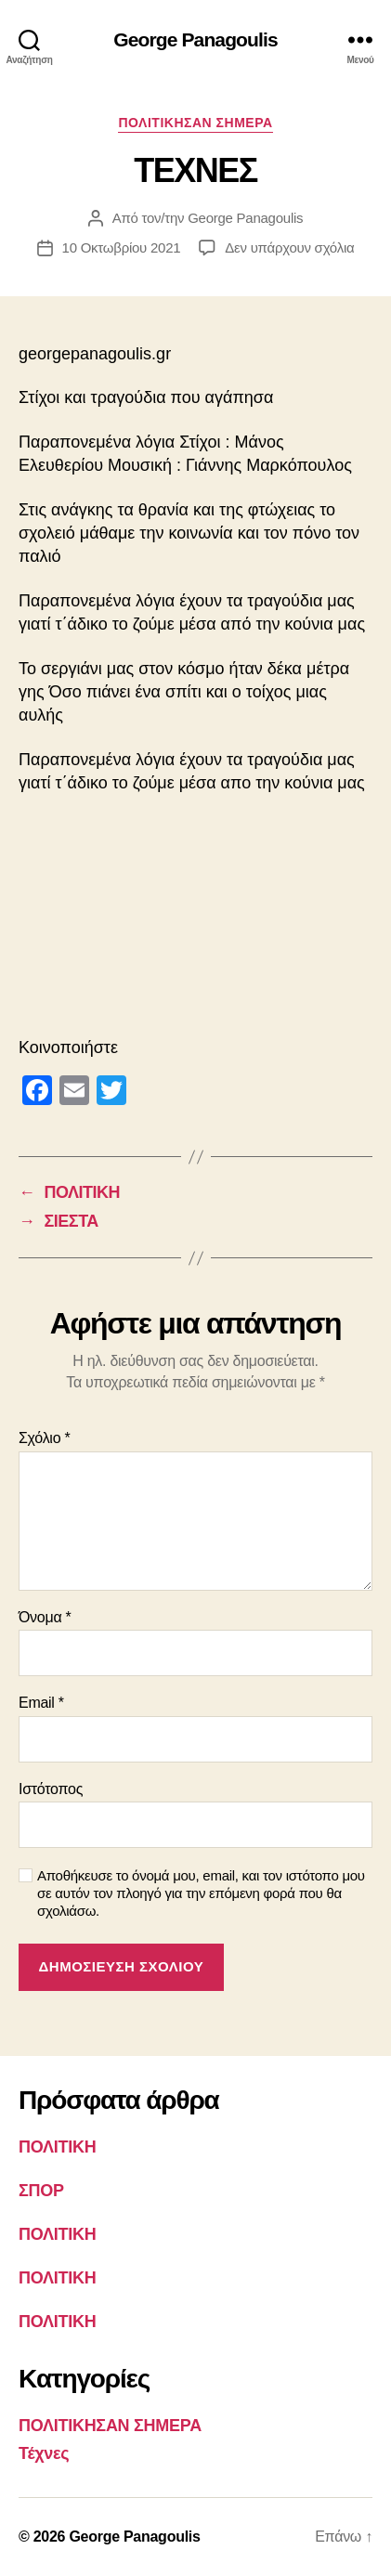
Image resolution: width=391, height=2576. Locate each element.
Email (41, 1703)
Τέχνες (44, 2453)
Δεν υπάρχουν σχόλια (289, 247)
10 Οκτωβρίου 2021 (121, 247)
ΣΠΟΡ (41, 2190)
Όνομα (45, 1617)
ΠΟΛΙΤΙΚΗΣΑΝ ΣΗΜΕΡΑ (195, 122)
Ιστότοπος (51, 1789)
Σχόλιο (44, 1438)
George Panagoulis (195, 39)
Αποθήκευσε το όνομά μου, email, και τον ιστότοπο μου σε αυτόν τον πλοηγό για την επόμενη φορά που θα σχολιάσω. (201, 1893)
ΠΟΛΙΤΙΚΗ (57, 2147)
